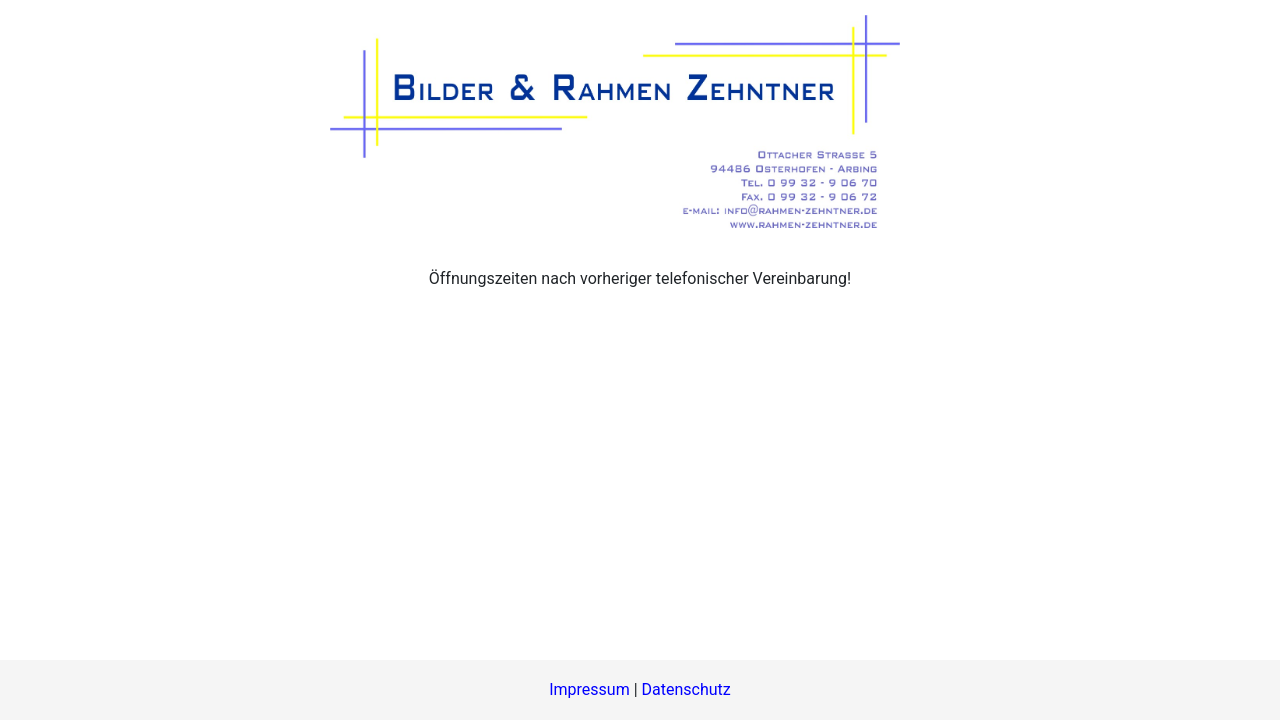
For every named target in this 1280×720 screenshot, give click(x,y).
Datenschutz (686, 689)
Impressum (589, 689)
